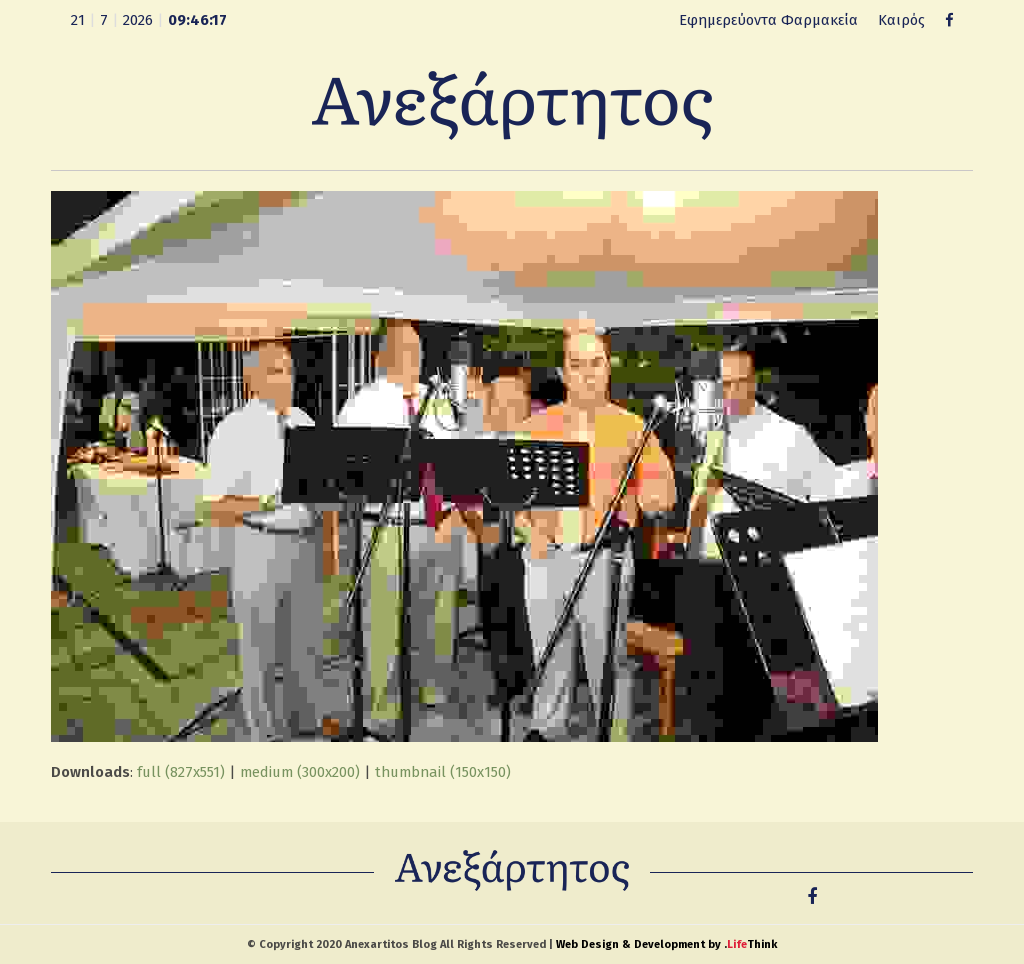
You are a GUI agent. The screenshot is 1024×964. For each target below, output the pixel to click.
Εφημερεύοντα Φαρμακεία (768, 20)
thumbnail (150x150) (443, 772)
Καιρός (901, 20)
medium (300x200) (300, 772)
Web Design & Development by (666, 944)
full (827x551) (181, 772)
